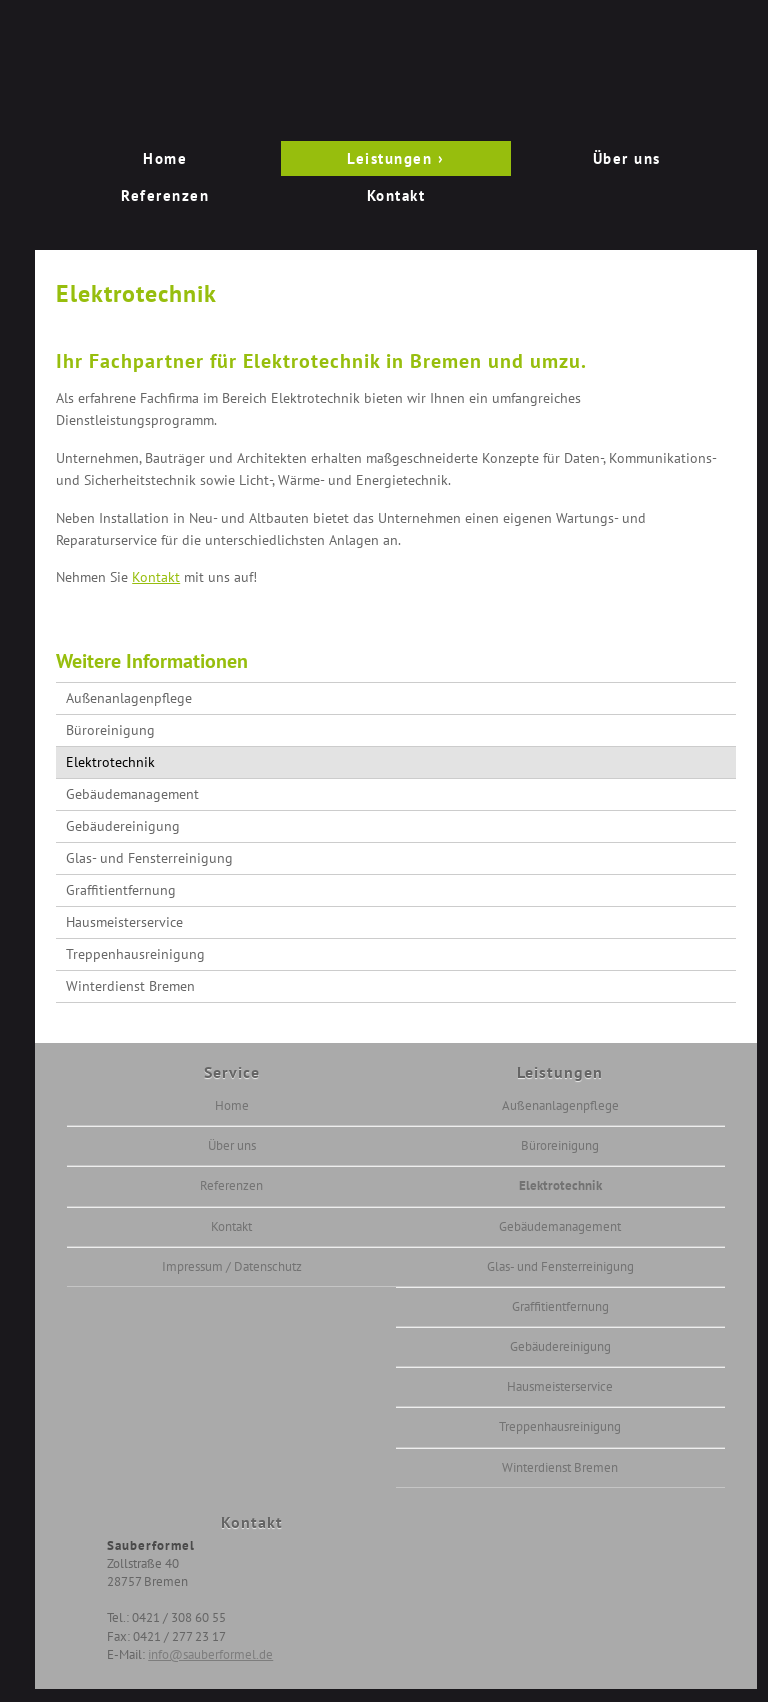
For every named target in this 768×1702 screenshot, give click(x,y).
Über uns (627, 158)
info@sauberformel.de (210, 1654)
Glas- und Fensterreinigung (149, 858)
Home (165, 158)
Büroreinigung (110, 730)
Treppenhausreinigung (135, 954)
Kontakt (396, 195)
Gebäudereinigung (123, 826)
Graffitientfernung (121, 890)
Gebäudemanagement (132, 794)
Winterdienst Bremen (130, 986)
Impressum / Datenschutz (232, 1266)
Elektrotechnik (110, 762)
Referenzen (165, 195)
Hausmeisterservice (124, 922)
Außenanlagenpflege (129, 698)
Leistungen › (395, 158)
